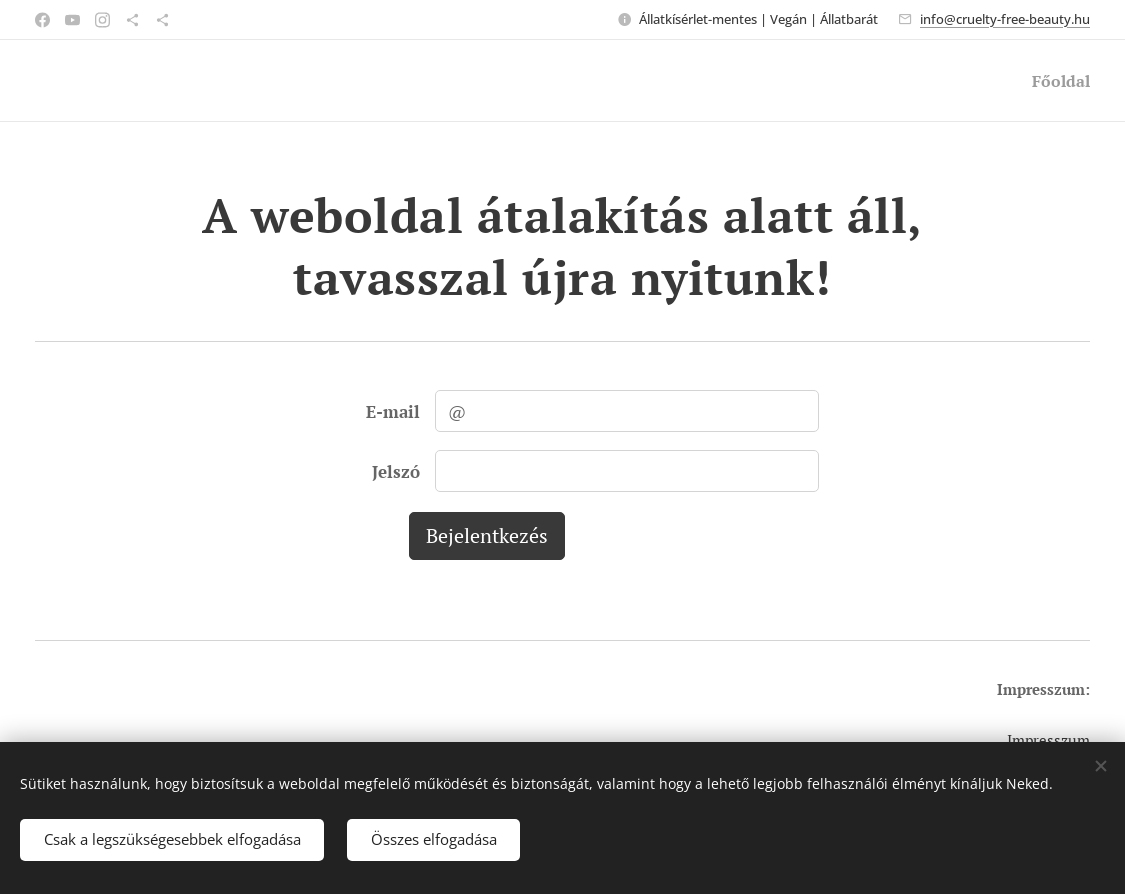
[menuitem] (1055, 81)
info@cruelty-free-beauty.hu (1005, 19)
